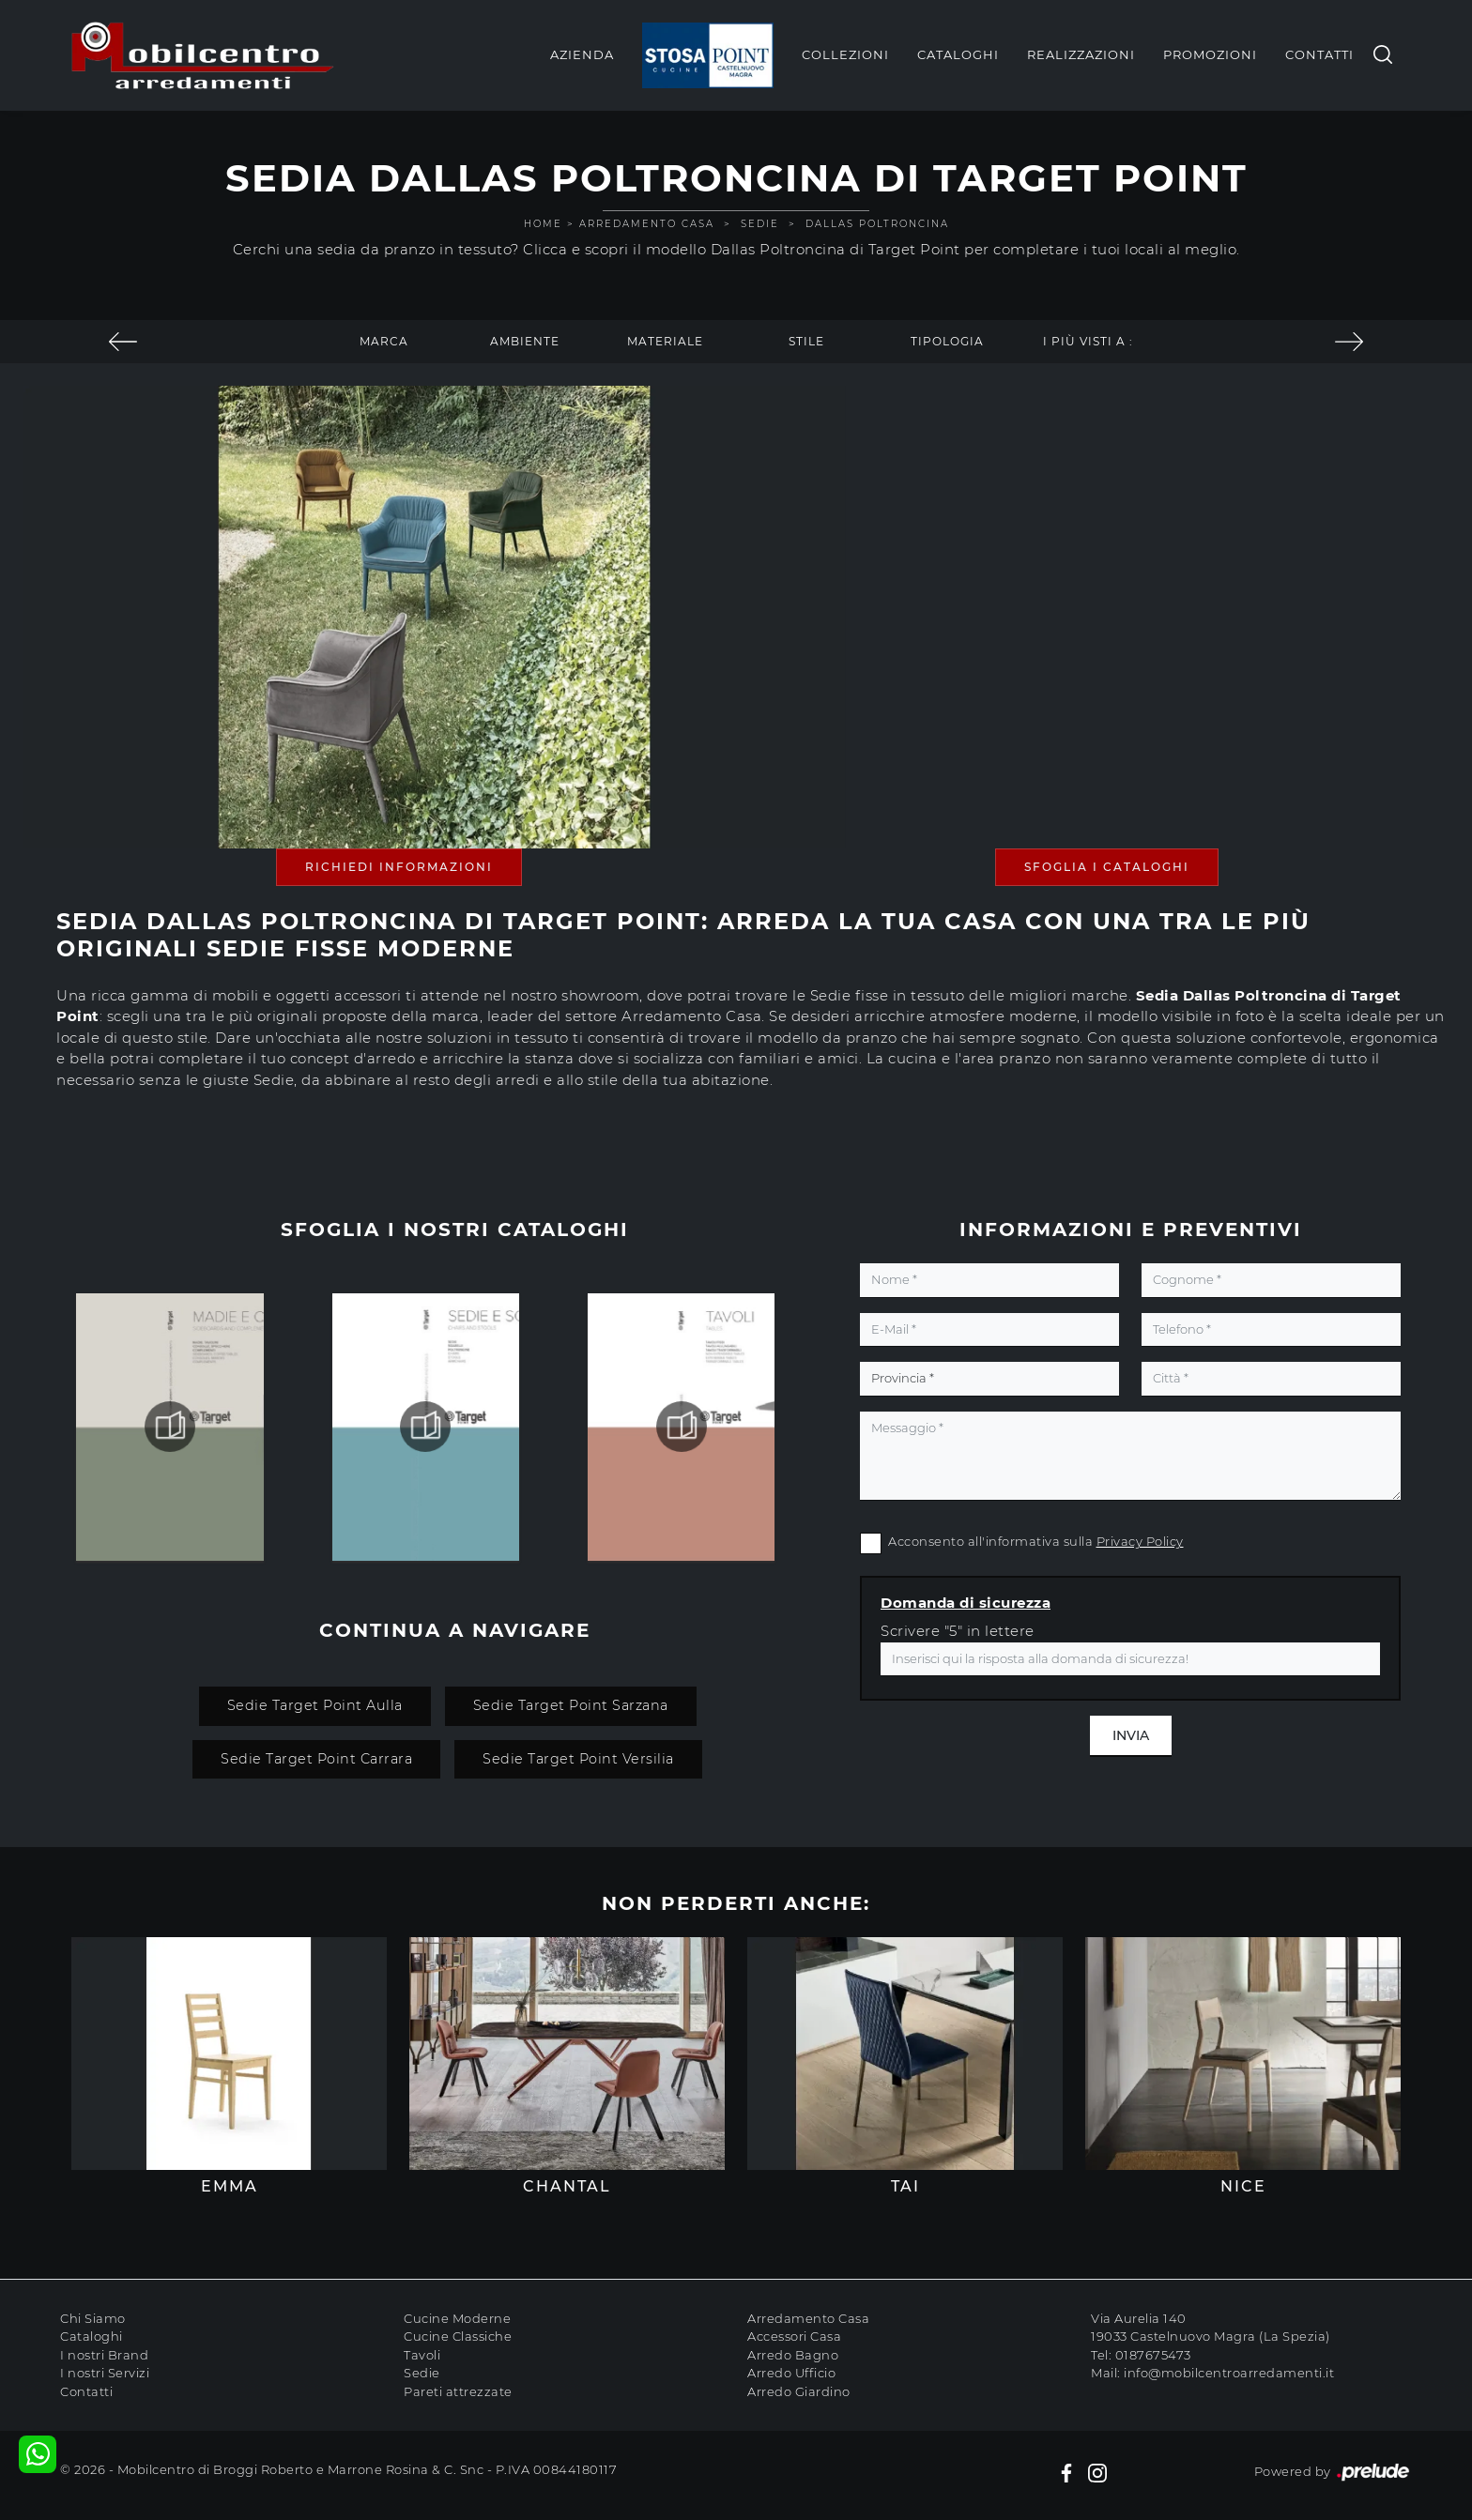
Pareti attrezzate (458, 2391)
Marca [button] (384, 341)
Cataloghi (958, 54)
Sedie (760, 224)
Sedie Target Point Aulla (315, 1705)
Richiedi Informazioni (399, 867)
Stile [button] (806, 341)
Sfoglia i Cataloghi (1106, 867)
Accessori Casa (794, 2336)
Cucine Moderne (457, 2318)
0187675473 (1153, 2354)
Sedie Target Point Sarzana (570, 1705)
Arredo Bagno (792, 2354)
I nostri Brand (104, 2354)
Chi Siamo (93, 2318)
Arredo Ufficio (791, 2372)
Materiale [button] (665, 341)
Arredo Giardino (799, 2391)
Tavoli (422, 2354)
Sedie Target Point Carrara (316, 1758)
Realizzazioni (1081, 54)
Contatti (1319, 54)
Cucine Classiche (458, 2336)
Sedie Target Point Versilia (578, 1758)
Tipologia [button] (947, 341)
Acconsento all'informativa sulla (1036, 1541)
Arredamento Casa (646, 224)
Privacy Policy (1140, 1541)
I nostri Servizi (104, 2372)
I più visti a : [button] (1088, 341)
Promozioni (1210, 54)
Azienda (582, 54)
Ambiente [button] (525, 341)
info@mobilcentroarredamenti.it (1229, 2372)
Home (543, 224)
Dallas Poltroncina (877, 224)
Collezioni (845, 54)
